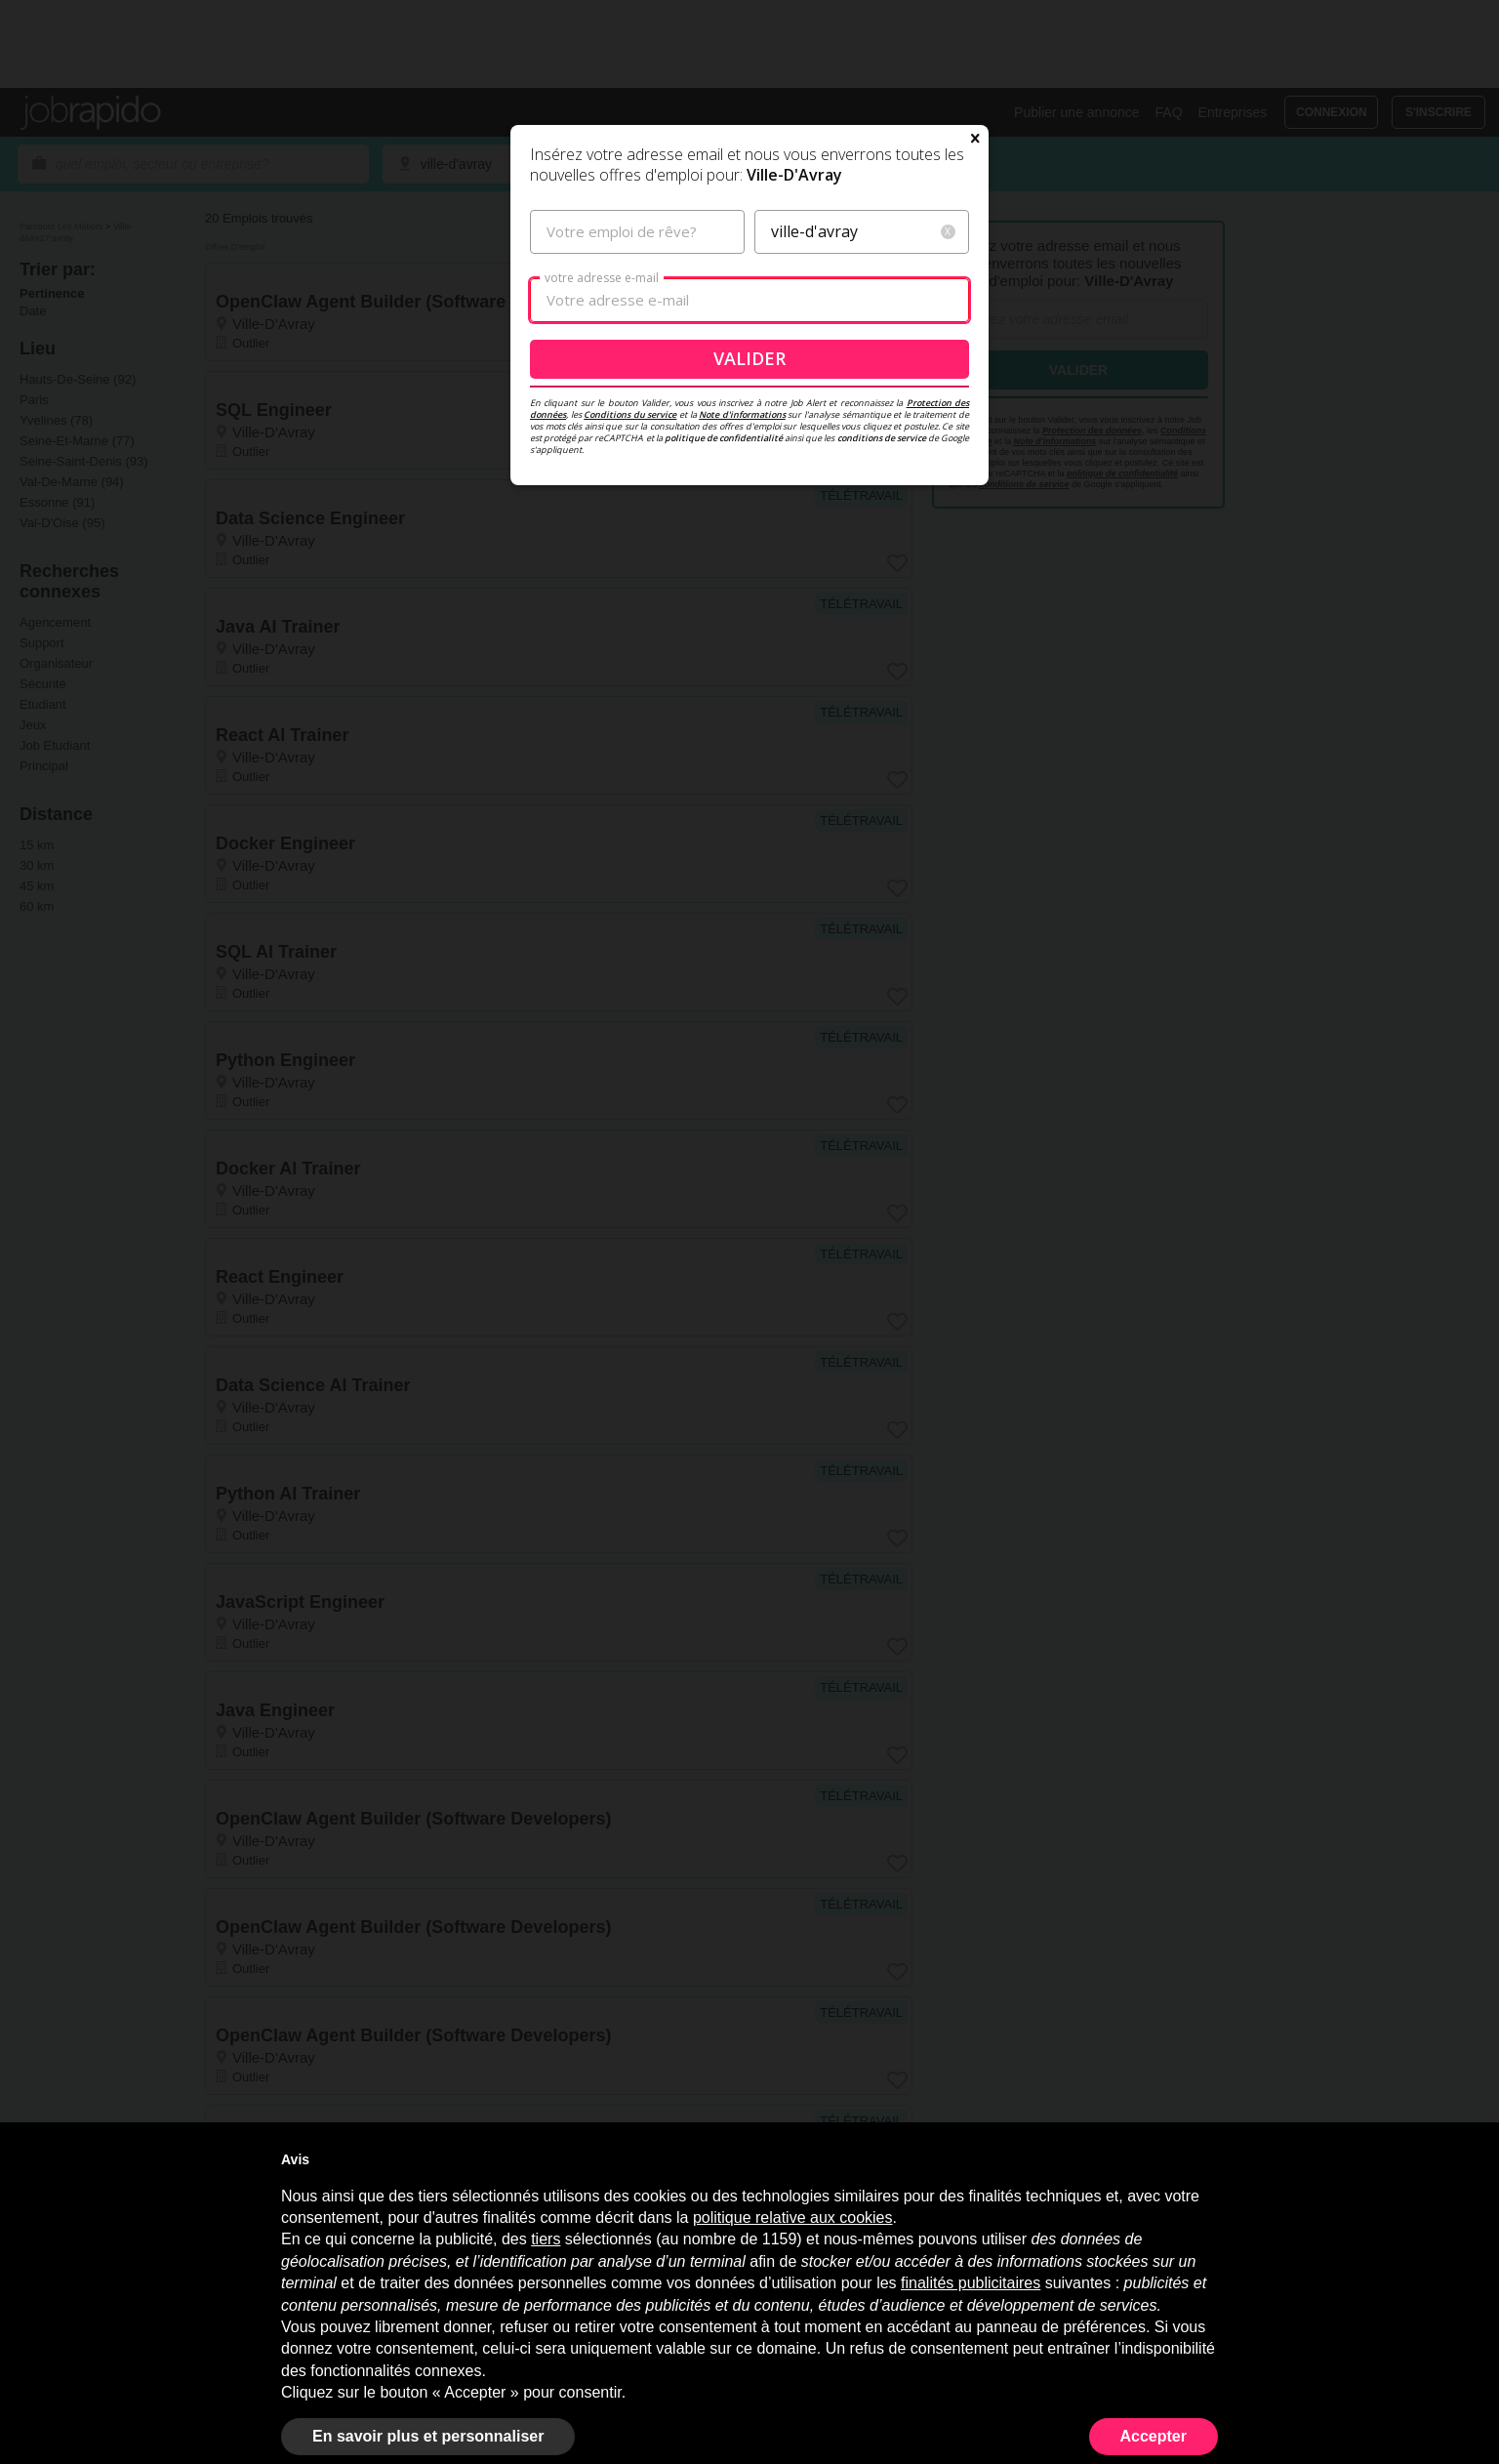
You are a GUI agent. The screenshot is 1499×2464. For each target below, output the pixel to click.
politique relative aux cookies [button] (793, 2217)
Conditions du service (630, 514)
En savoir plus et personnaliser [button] (428, 2436)
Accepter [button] (1153, 2436)
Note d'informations (742, 514)
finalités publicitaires (970, 2283)
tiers (545, 2239)
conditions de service (881, 537)
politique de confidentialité (724, 537)
